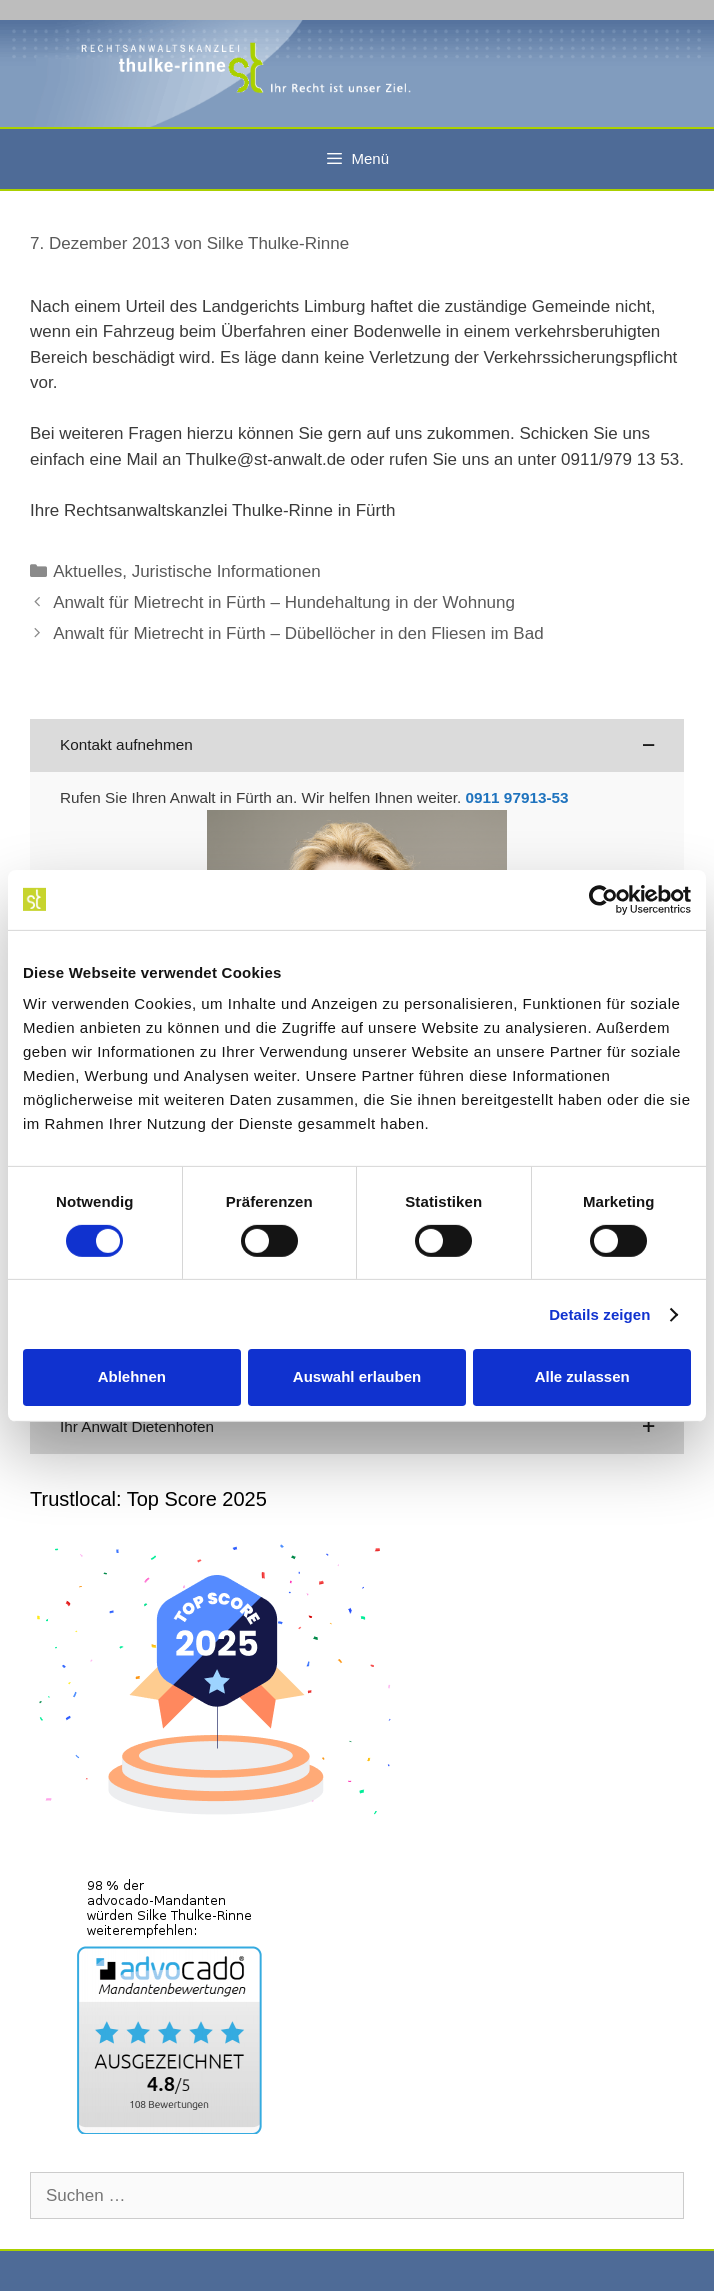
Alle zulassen (582, 1376)
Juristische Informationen (226, 571)
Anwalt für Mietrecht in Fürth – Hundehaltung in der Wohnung (284, 602)
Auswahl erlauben (357, 1376)
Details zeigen (599, 1314)
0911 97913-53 (517, 797)
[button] (357, 745)
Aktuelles (87, 571)
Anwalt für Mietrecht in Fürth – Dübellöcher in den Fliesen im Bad (298, 633)
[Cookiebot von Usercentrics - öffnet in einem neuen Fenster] (603, 899)
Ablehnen (132, 1376)
